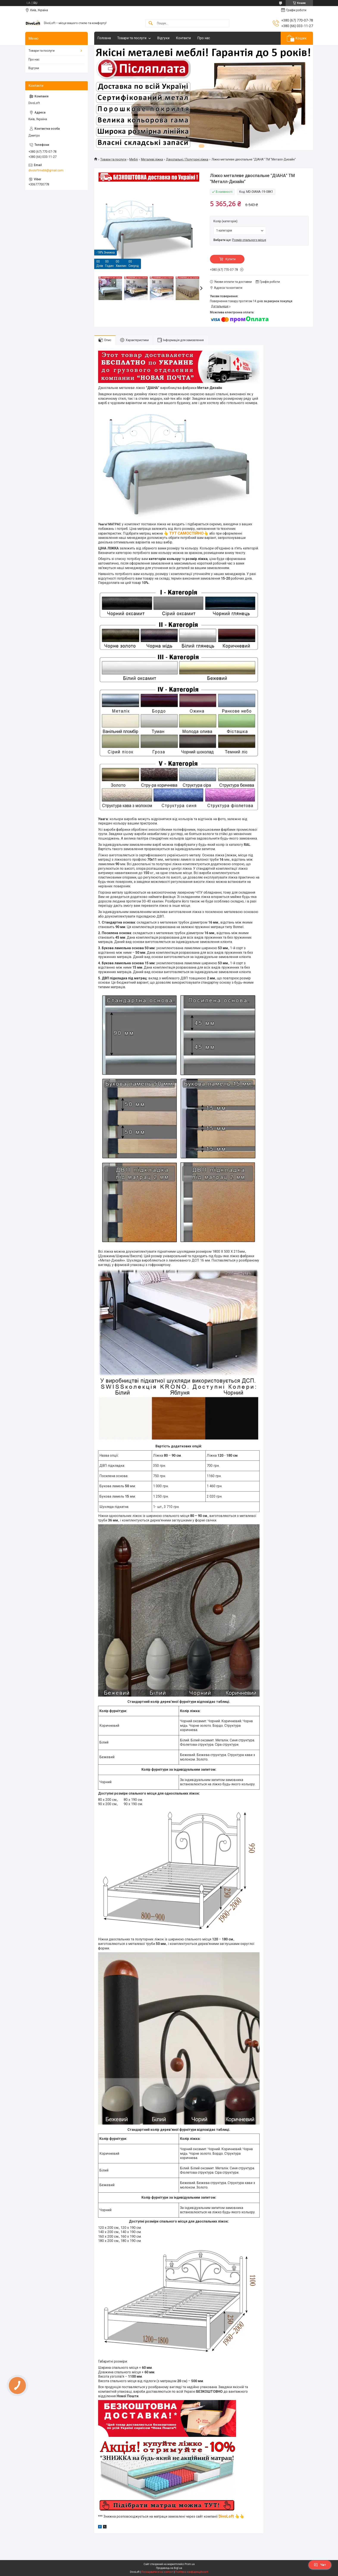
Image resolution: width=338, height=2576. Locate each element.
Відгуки (163, 38)
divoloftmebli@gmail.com (45, 170)
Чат (320, 2565)
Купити (230, 259)
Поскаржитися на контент (157, 2571)
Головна (104, 38)
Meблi (133, 159)
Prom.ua (190, 2564)
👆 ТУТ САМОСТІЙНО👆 (186, 533)
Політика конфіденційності (191, 2571)
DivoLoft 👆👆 (231, 2516)
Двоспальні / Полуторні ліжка (187, 159)
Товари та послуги (131, 38)
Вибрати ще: (239, 240)
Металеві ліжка (152, 159)
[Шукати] (151, 23)
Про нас (203, 38)
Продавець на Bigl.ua (169, 2568)
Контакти (183, 38)
